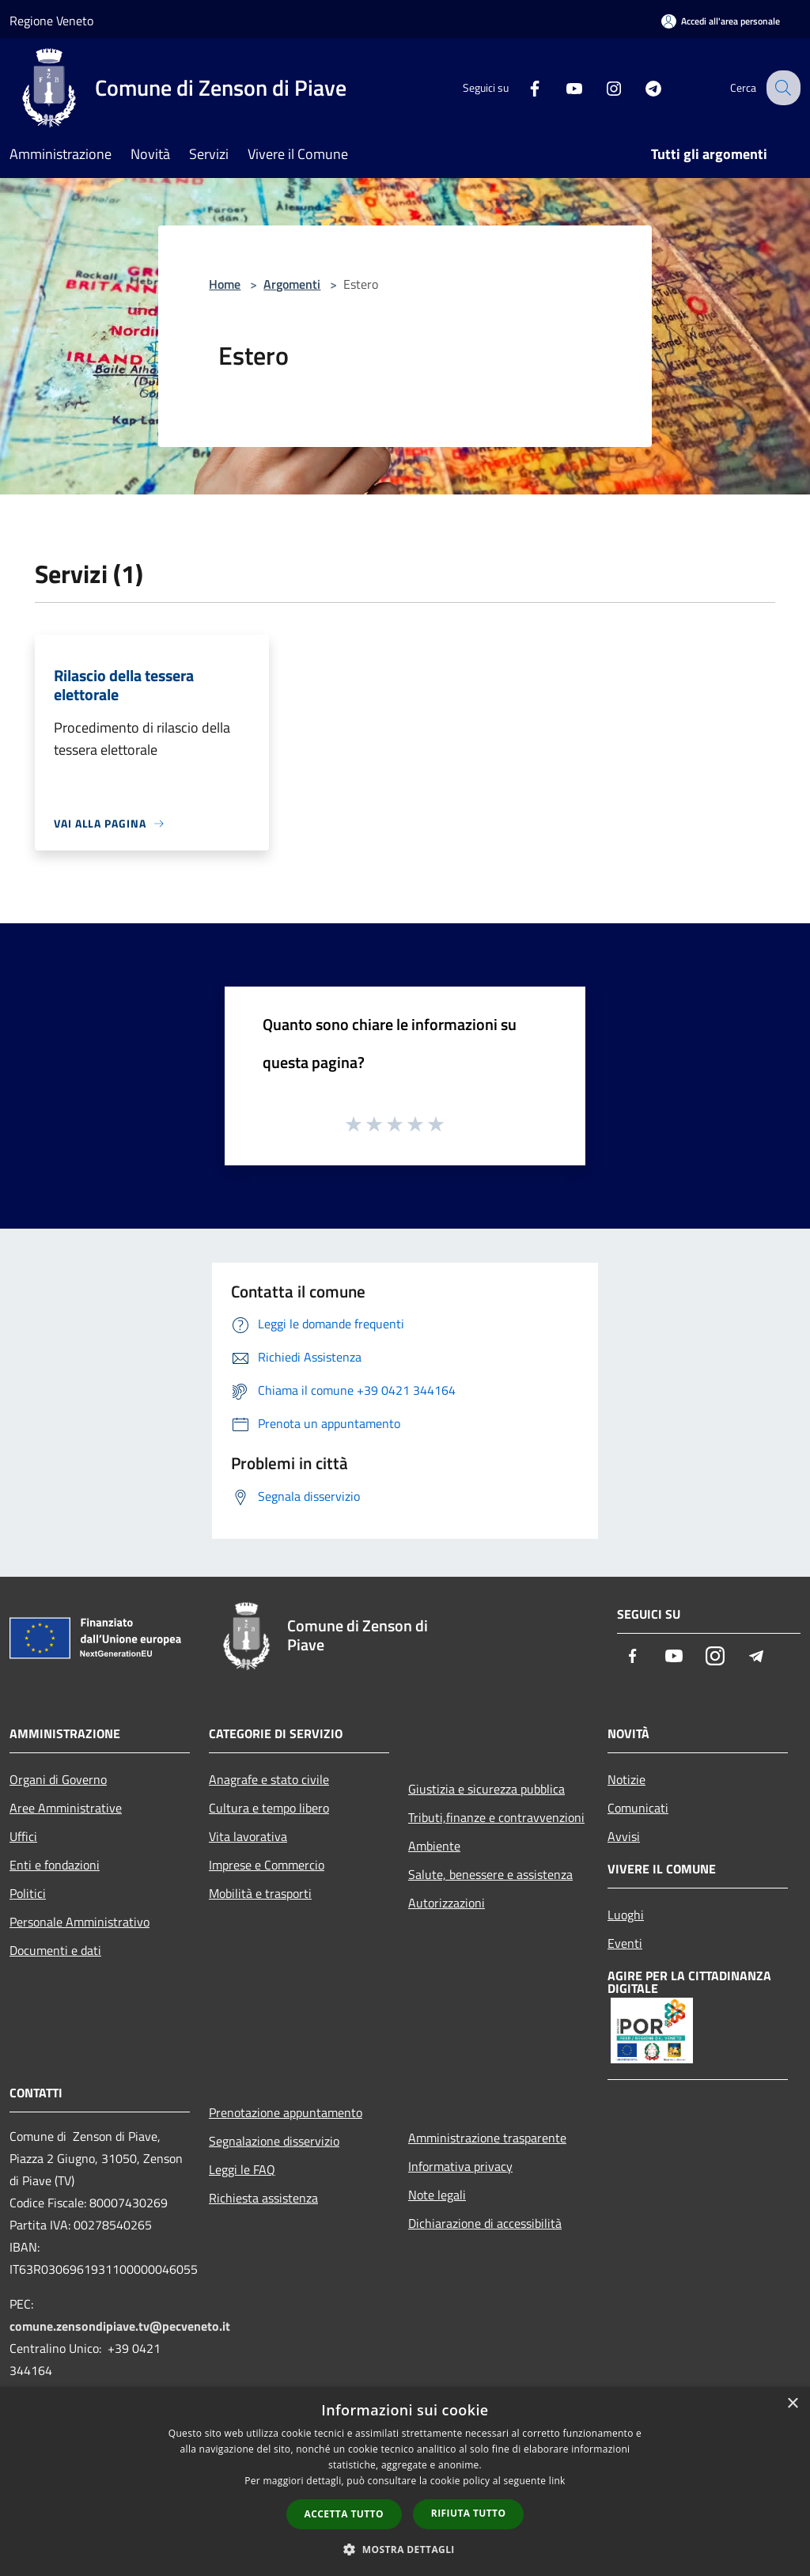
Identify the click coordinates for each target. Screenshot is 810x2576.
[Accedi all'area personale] (721, 21)
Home (224, 284)
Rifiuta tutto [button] (468, 2513)
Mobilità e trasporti (260, 1893)
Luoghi (626, 1914)
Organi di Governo (58, 1779)
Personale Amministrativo (79, 1921)
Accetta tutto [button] (344, 2514)
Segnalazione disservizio (274, 2140)
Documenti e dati (55, 1950)
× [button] (792, 2404)
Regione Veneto (51, 20)
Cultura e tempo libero (269, 1807)
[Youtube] (561, 87)
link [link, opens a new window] (557, 2480)
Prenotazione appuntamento (285, 2112)
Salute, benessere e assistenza (490, 1874)
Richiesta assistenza (263, 2197)
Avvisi (624, 1836)
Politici (27, 1893)
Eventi (625, 1943)
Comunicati (638, 1807)
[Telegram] (641, 87)
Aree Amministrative (65, 1807)
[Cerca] (782, 88)
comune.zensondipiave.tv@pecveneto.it (119, 2326)
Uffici (23, 1836)
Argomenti (291, 284)
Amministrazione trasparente (487, 2137)
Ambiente (434, 1845)
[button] (405, 2549)
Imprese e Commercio (266, 1864)
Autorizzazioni (446, 1902)
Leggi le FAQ (242, 2169)
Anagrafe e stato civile (269, 1779)
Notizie (626, 1779)
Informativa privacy (460, 2166)
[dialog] (405, 2481)
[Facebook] (522, 87)
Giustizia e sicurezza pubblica (486, 1788)
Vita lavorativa (248, 1836)
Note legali (437, 2194)
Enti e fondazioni (54, 1864)
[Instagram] (601, 87)
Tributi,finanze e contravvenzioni (496, 1817)
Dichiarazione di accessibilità (485, 2223)
